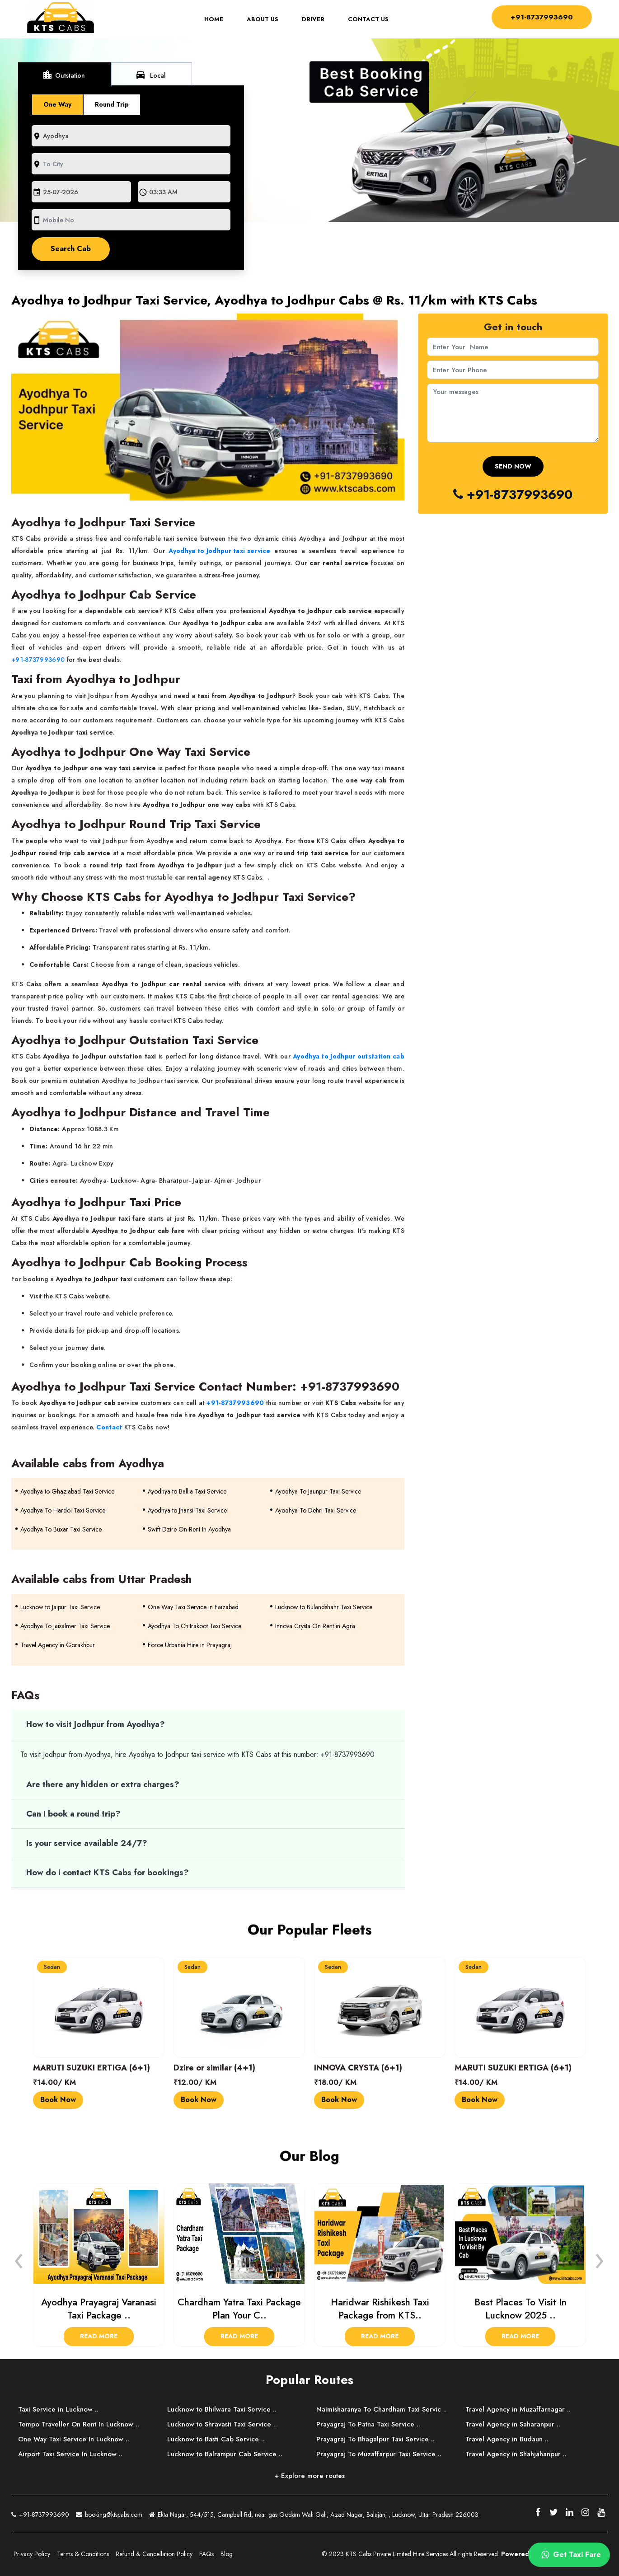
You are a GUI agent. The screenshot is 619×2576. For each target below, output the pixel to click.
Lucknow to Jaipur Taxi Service (60, 1606)
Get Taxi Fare (569, 2555)
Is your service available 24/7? (86, 1843)
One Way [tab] (57, 104)
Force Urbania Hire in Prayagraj (190, 1644)
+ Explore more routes (310, 2476)
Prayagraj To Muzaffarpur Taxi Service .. (378, 2454)
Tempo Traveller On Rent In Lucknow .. (78, 2424)
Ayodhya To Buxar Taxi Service (61, 1529)
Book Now (58, 2099)
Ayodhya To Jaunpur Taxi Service (318, 1491)
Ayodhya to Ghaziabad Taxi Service (67, 1491)
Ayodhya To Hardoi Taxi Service (62, 1510)
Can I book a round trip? (73, 1814)
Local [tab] (150, 74)
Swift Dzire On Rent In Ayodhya (189, 1529)
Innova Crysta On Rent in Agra (315, 1625)
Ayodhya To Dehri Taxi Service (315, 1510)
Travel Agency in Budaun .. (507, 2439)
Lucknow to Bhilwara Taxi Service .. (222, 2409)
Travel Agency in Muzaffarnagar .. (518, 2409)
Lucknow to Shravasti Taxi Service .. (222, 2424)
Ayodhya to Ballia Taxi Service (187, 1491)
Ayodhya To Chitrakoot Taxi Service (194, 1625)
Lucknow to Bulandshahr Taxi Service (323, 1606)
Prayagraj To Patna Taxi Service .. (368, 2424)
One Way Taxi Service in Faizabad (193, 1606)
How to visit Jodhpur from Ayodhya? (95, 1724)
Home (219, 19)
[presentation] (19, 2258)
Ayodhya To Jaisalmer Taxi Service (65, 1625)
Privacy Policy (32, 2553)
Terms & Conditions (83, 2553)
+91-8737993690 (541, 16)
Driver (312, 19)
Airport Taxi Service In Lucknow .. (70, 2454)
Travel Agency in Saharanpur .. (512, 2424)
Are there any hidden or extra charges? (102, 1784)
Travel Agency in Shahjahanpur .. (516, 2454)
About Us (262, 19)
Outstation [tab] (63, 74)
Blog (226, 2553)
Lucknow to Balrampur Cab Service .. (224, 2454)
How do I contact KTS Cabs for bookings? (107, 1872)
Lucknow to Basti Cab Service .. (216, 2439)
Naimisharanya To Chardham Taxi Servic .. (381, 2409)
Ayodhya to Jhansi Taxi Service (187, 1510)
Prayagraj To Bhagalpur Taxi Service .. (375, 2439)
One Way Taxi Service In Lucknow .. (73, 2439)
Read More (98, 2336)
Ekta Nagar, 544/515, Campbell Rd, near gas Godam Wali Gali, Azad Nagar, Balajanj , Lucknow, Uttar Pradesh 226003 (313, 2515)
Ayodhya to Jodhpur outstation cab (348, 1056)
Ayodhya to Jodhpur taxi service (219, 550)
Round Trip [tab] (112, 104)
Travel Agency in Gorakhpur (57, 1644)
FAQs (206, 2553)
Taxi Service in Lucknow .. (58, 2409)
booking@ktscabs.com (109, 2513)
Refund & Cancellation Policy (154, 2553)
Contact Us (367, 19)
